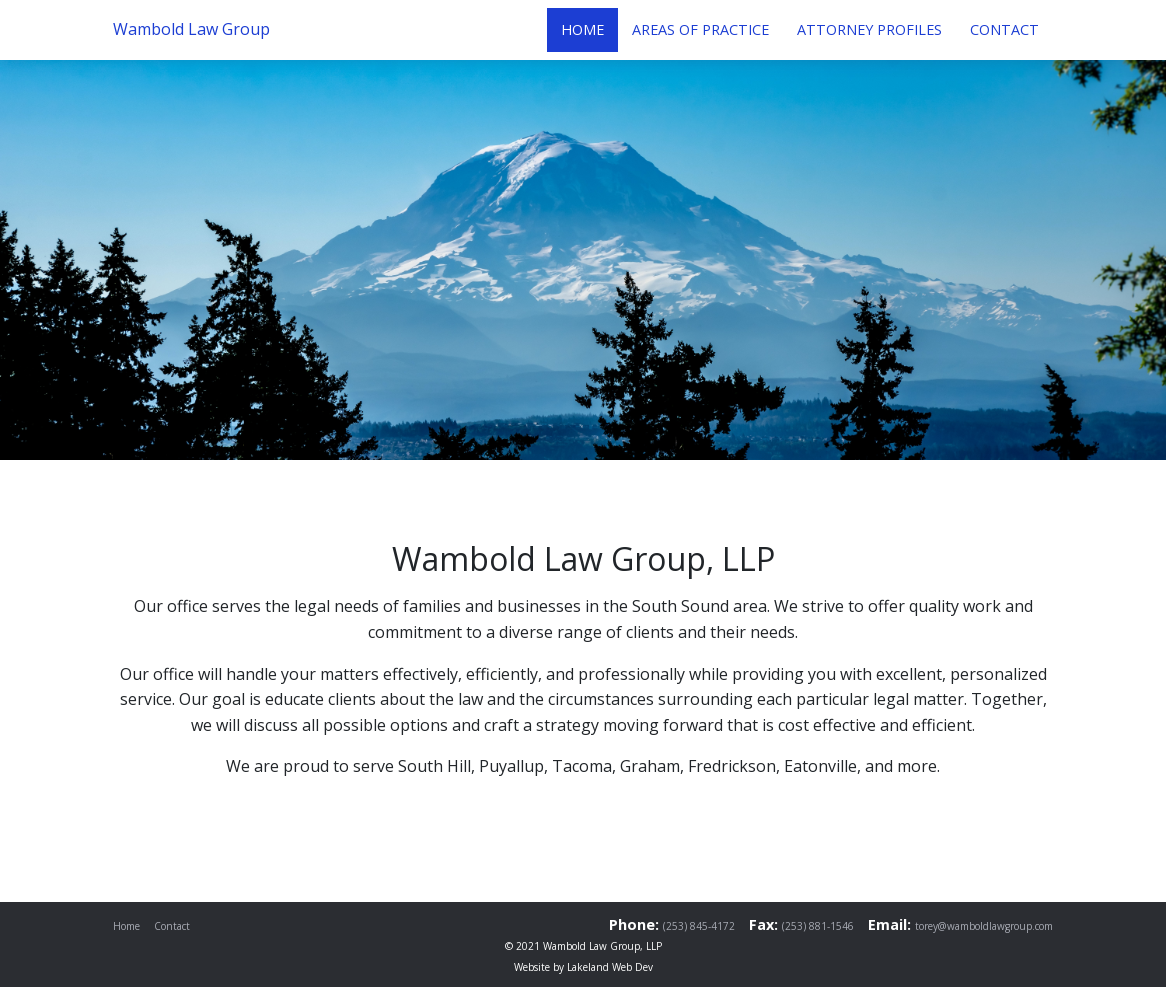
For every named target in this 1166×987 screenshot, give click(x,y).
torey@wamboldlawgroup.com (984, 926)
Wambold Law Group (191, 29)
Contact (172, 926)
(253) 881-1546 (818, 926)
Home (126, 926)
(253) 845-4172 (699, 926)
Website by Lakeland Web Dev (583, 967)
